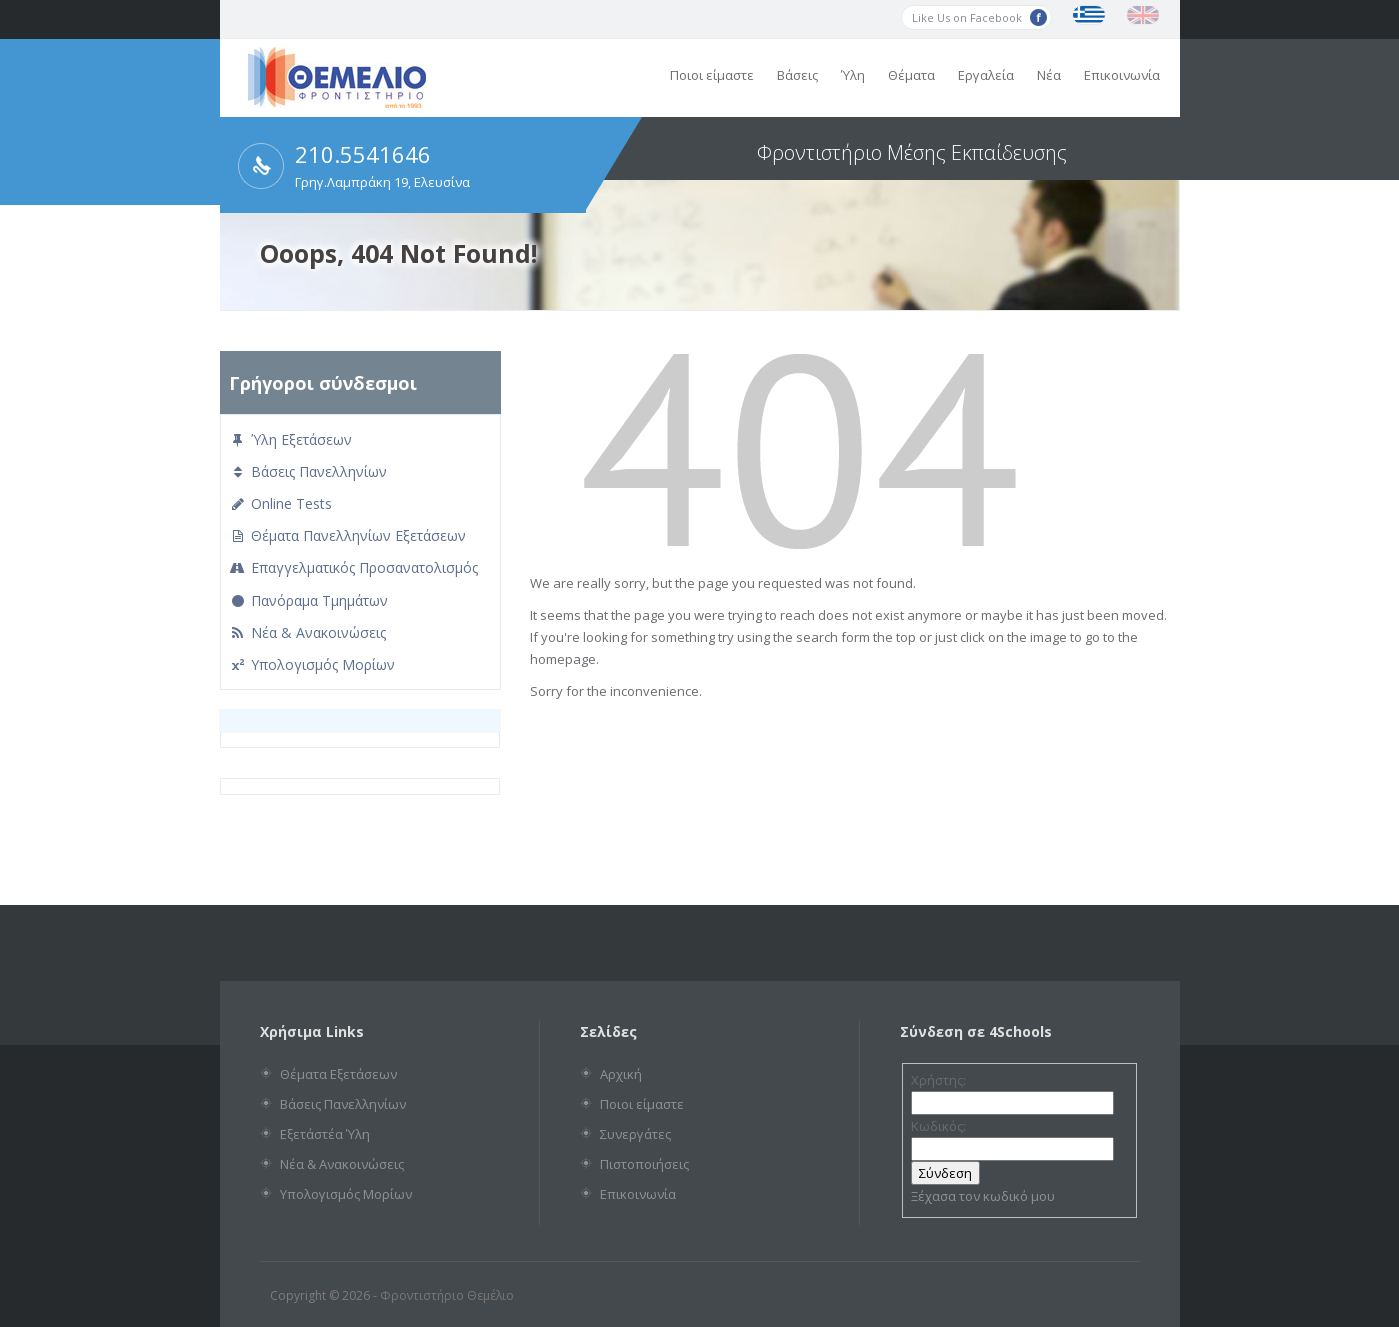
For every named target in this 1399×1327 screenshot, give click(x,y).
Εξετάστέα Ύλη (325, 1134)
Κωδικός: (938, 1126)
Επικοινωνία (1122, 75)
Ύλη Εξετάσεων (290, 439)
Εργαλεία (986, 75)
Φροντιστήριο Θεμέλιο (447, 1295)
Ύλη (853, 75)
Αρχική (621, 1074)
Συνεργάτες (635, 1134)
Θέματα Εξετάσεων (338, 1074)
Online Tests (280, 503)
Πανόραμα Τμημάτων (308, 600)
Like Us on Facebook (979, 17)
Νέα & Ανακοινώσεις (307, 632)
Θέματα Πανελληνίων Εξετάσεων (347, 535)
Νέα (1049, 75)
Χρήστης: (938, 1080)
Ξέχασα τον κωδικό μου (983, 1196)
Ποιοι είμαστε (712, 75)
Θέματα (911, 75)
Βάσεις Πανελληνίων (308, 471)
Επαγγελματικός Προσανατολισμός (353, 567)
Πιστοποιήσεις (644, 1164)
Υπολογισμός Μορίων (312, 664)
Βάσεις (797, 75)
